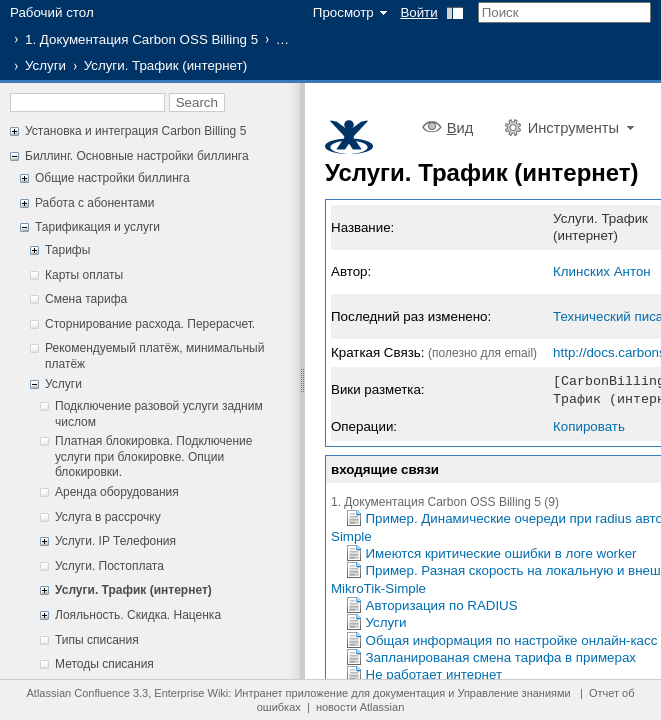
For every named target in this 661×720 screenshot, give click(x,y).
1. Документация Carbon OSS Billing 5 (141, 39)
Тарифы (67, 250)
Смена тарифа (86, 299)
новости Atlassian (360, 707)
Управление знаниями (513, 693)
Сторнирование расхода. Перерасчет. (150, 324)
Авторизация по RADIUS (442, 603)
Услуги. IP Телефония (115, 541)
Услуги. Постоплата (109, 566)
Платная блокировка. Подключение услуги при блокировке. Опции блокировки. (153, 456)
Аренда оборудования (117, 492)
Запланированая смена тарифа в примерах (501, 655)
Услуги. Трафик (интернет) (133, 590)
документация (409, 693)
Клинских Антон (602, 271)
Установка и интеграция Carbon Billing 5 (135, 131)
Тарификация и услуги (97, 227)
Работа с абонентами (94, 203)
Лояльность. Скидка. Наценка (138, 615)
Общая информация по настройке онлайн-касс (512, 638)
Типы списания (97, 640)
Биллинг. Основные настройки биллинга (137, 156)
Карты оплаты (84, 275)
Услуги (45, 65)
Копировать (589, 424)
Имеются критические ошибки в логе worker (501, 551)
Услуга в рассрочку (108, 517)
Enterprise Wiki (191, 693)
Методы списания (104, 664)
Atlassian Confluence (78, 693)
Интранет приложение (291, 693)
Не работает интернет (434, 672)
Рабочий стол (52, 12)
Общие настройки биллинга (112, 178)
